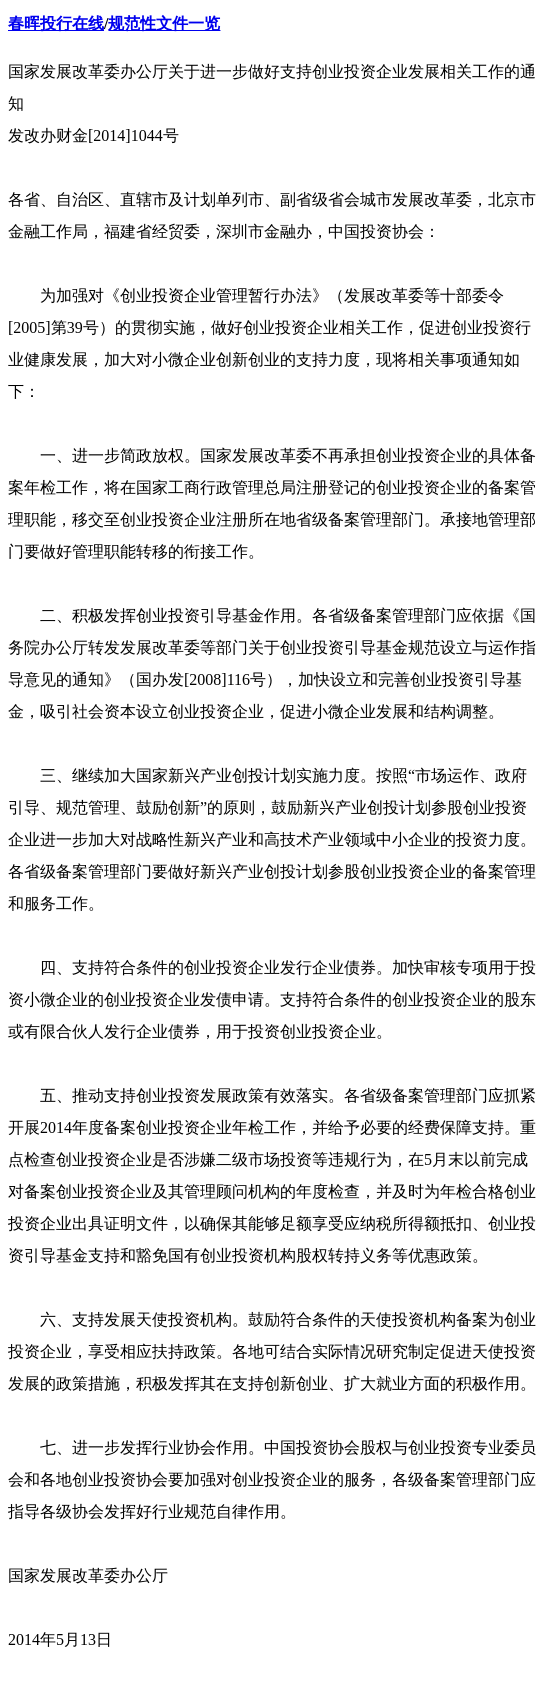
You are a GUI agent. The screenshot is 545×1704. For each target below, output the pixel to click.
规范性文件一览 (164, 23)
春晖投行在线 (56, 23)
